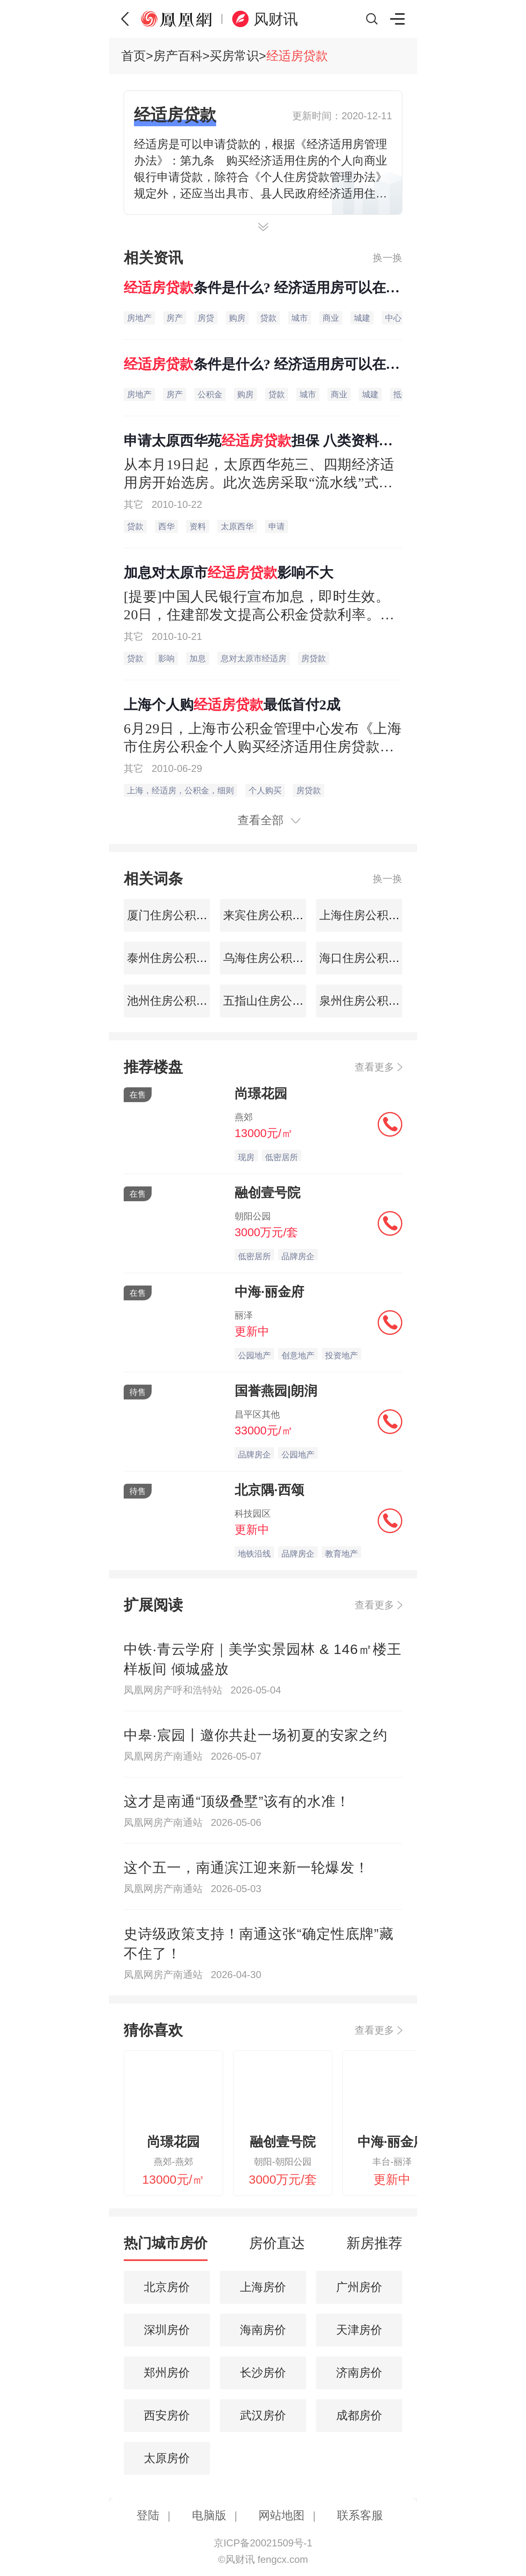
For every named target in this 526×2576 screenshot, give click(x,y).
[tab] (165, 2247)
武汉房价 (263, 2415)
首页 (133, 56)
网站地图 (281, 2515)
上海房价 (263, 2287)
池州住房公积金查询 (177, 1000)
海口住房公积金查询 (369, 958)
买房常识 (234, 56)
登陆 (147, 2515)
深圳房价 (167, 2329)
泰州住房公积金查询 (177, 958)
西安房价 (167, 2415)
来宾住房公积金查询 (273, 915)
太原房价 (167, 2458)
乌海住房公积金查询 (273, 958)
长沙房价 (263, 2372)
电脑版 (209, 2515)
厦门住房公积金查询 (177, 915)
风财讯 (276, 19)
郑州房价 (167, 2372)
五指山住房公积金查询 (279, 1000)
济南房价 (359, 2372)
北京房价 (167, 2287)
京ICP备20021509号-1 (263, 2542)
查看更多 (374, 1067)
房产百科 (178, 56)
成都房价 (359, 2415)
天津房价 (359, 2329)
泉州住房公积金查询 (369, 1000)
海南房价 (263, 2329)
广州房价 (359, 2287)
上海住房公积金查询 (369, 915)
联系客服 (360, 2515)
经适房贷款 (297, 56)
